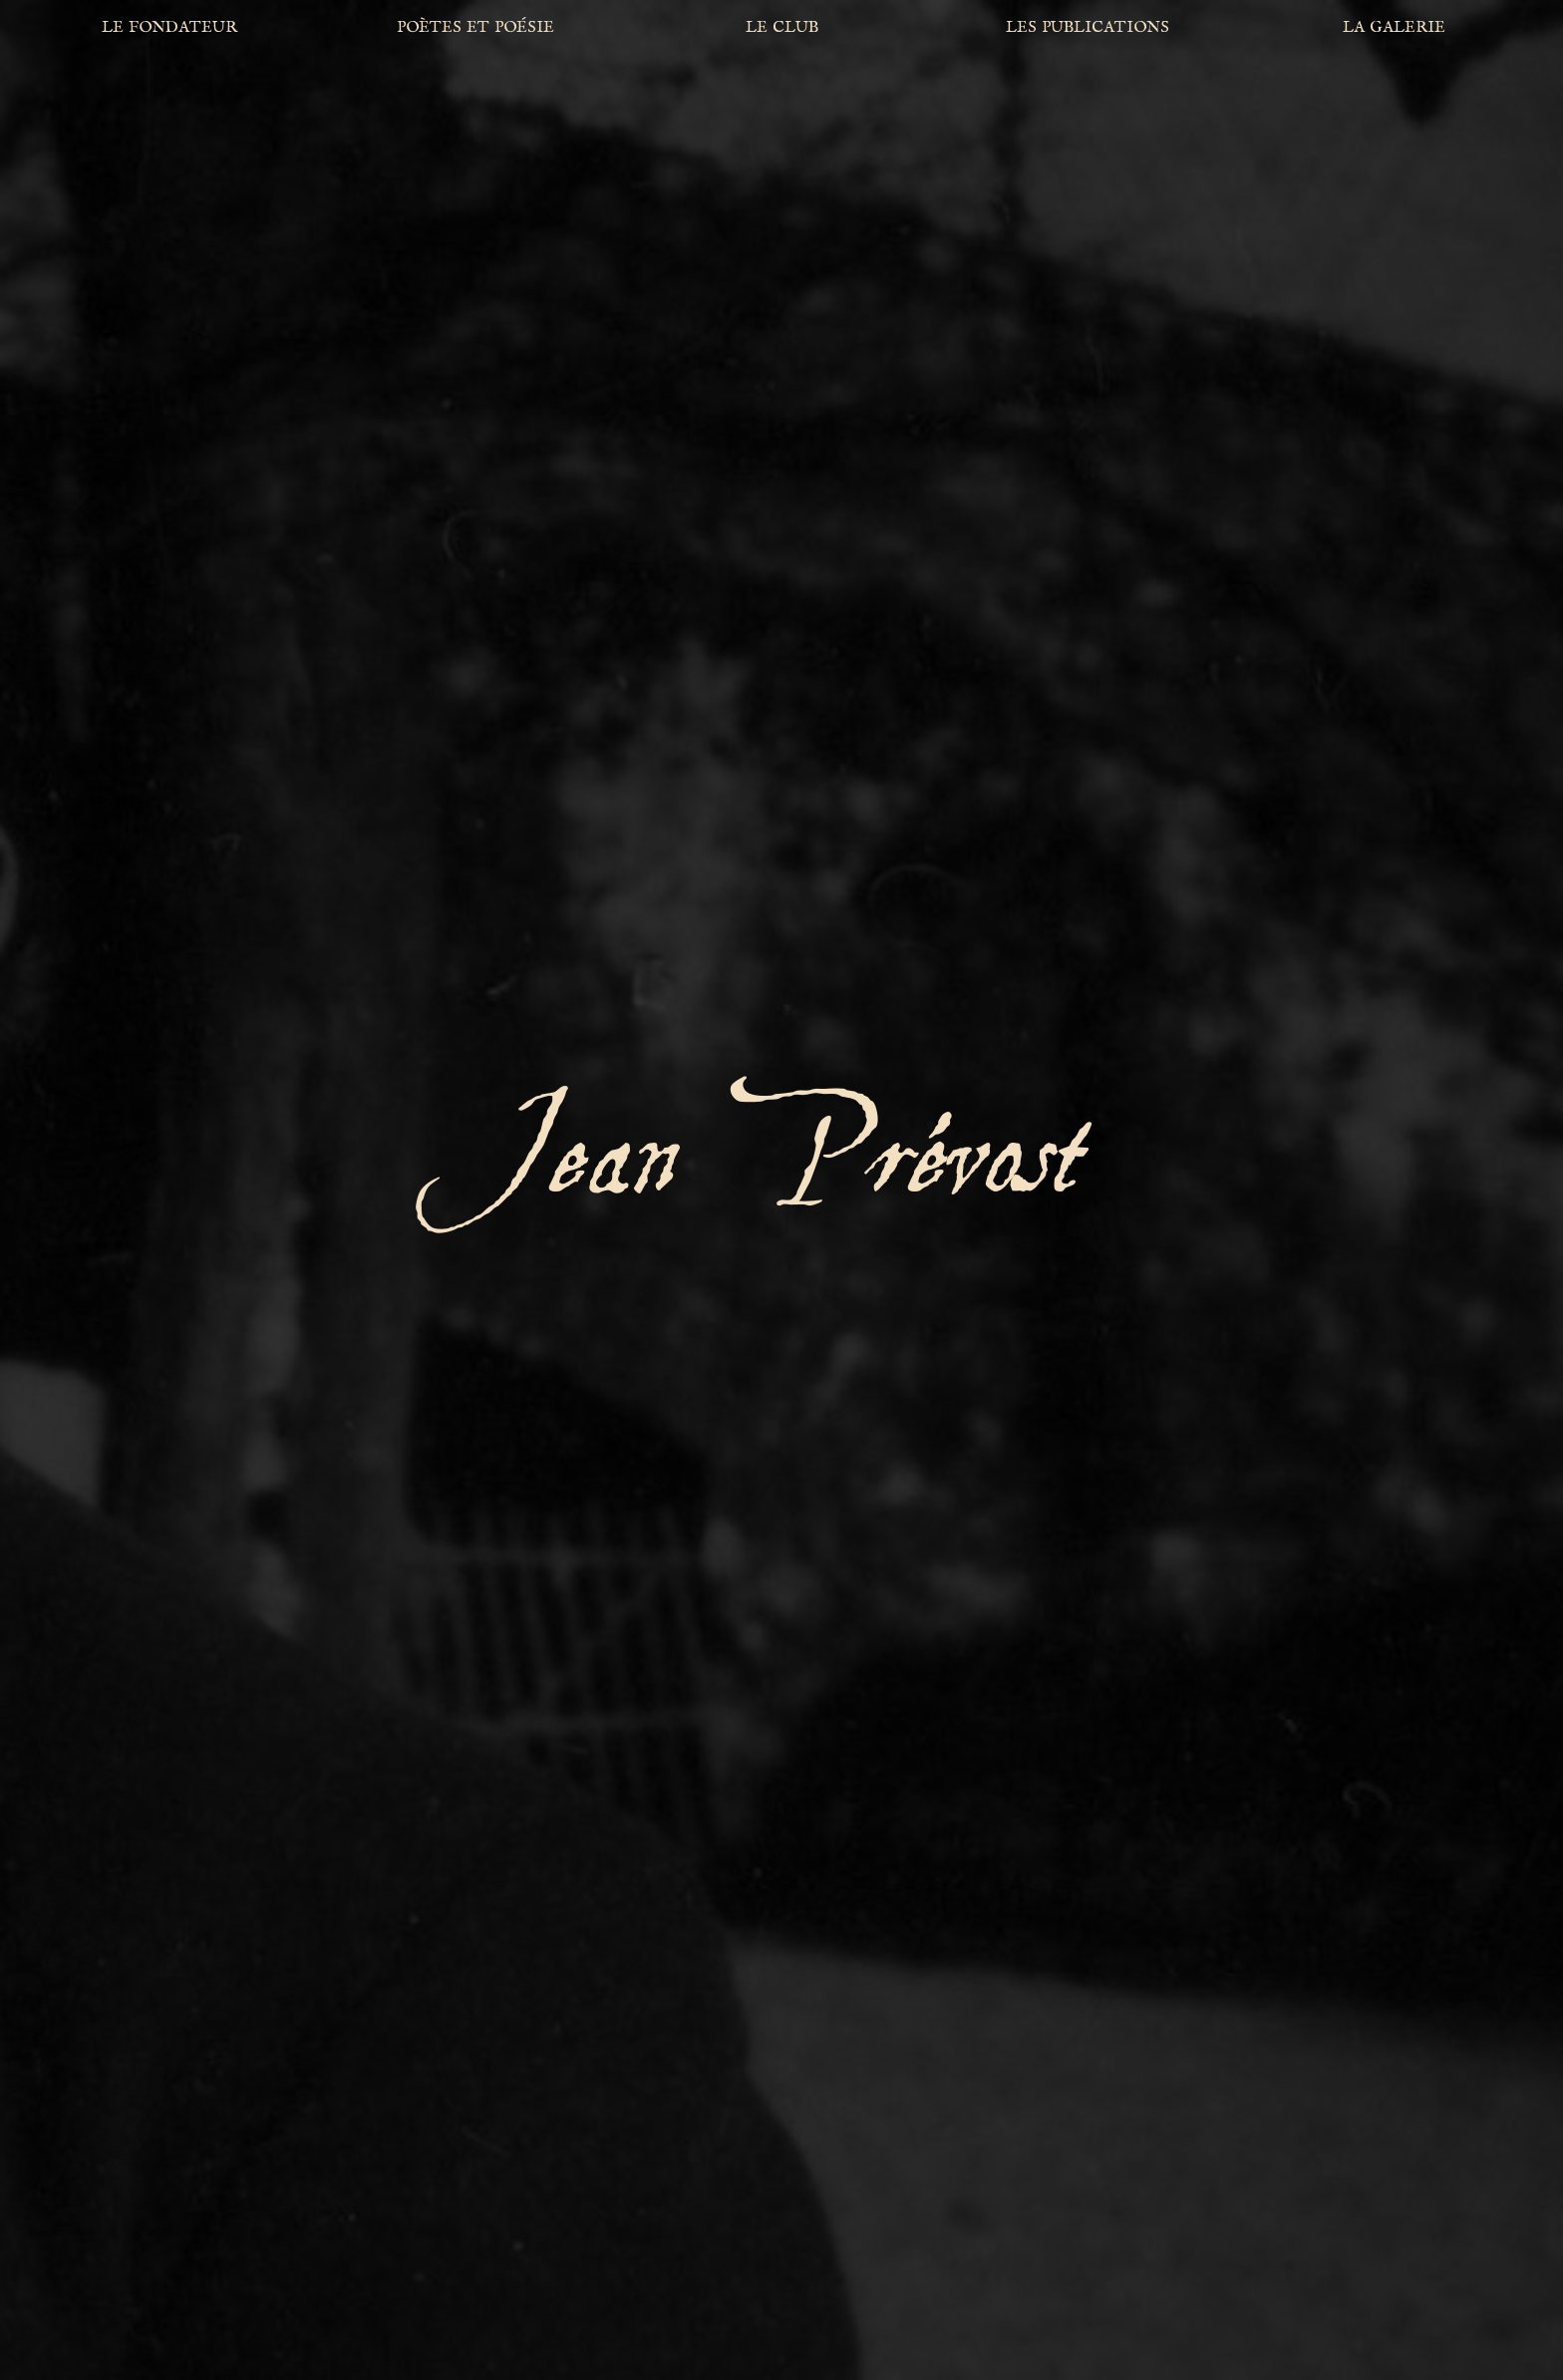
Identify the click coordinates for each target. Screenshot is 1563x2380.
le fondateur (169, 26)
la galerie (1394, 26)
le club (782, 26)
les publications (1087, 26)
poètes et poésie (475, 26)
